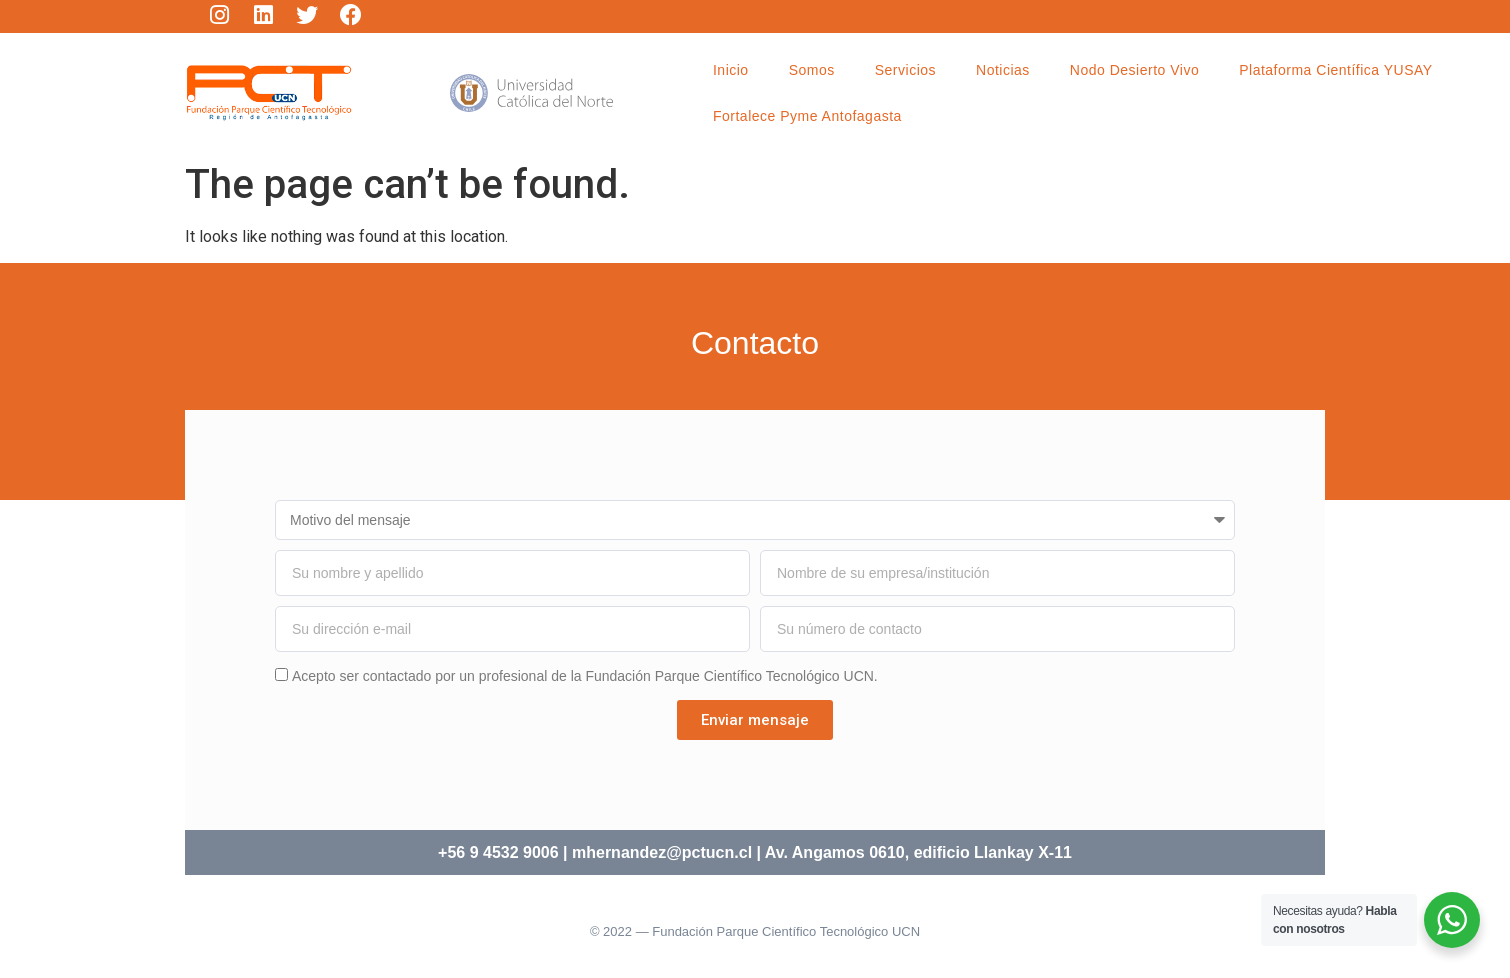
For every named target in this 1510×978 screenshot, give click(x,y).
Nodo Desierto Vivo (1134, 70)
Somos (812, 70)
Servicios (905, 70)
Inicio (731, 70)
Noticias (1003, 70)
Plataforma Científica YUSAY (1336, 70)
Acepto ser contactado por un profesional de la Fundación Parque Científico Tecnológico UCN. (585, 676)
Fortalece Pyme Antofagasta (807, 116)
